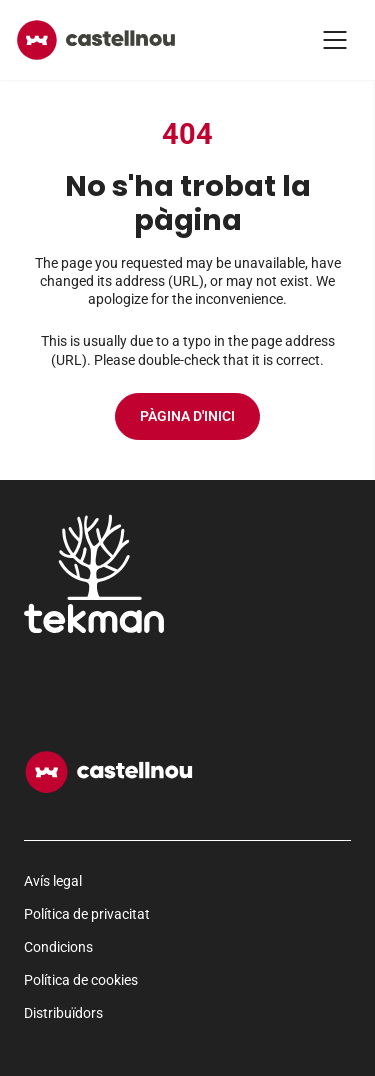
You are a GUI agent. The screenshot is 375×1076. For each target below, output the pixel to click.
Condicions (58, 947)
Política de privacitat (87, 914)
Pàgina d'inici (187, 416)
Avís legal (53, 881)
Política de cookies (81, 980)
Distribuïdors (63, 1013)
